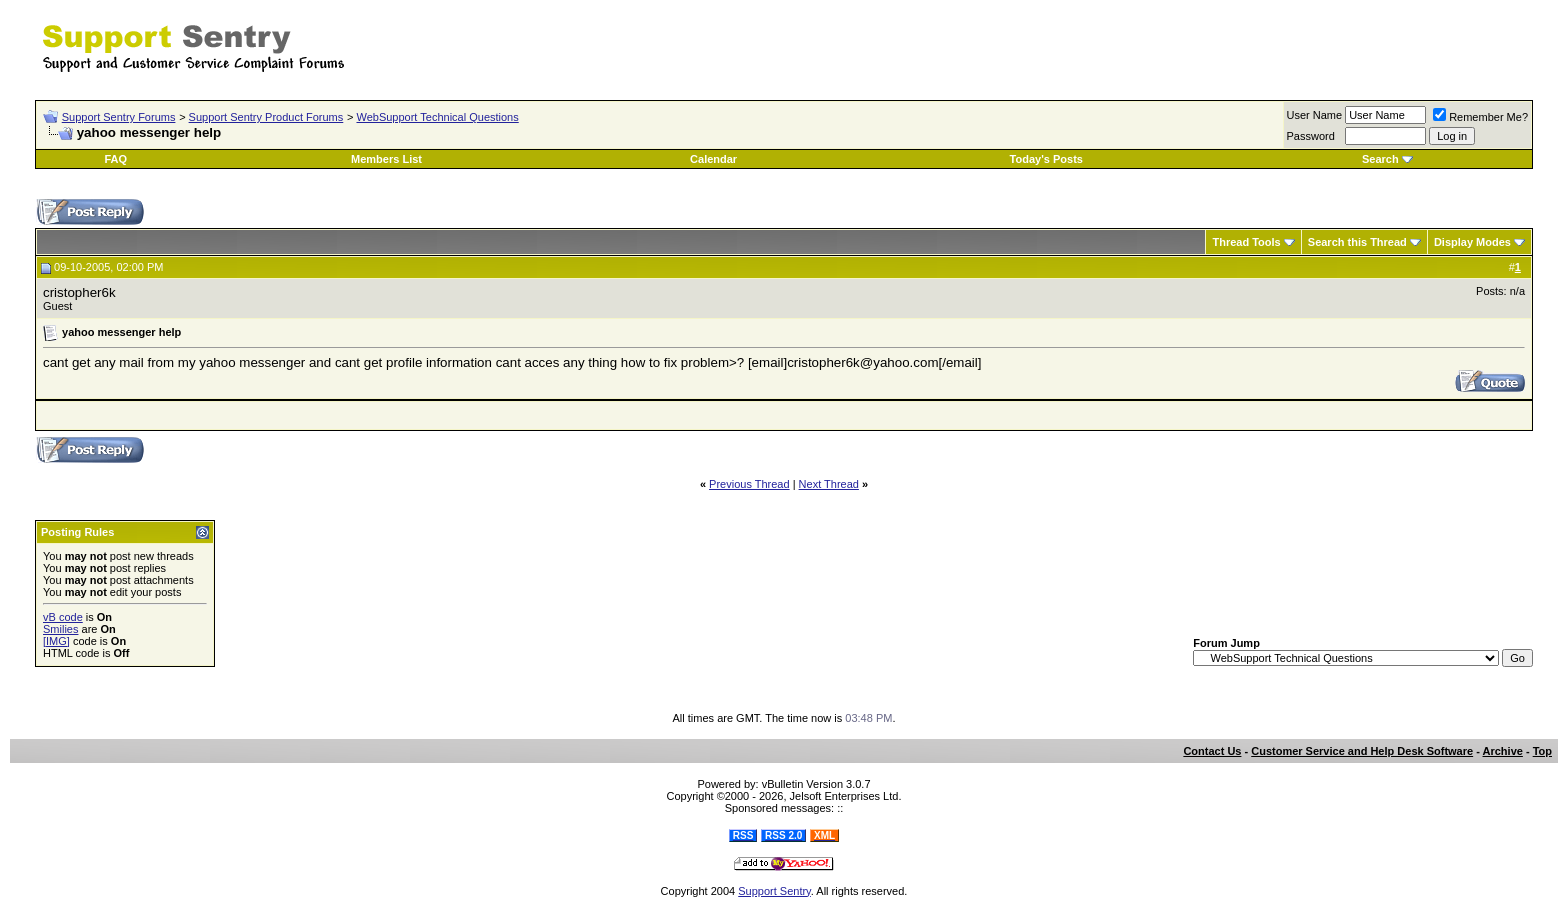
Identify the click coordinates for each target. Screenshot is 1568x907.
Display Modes (1472, 242)
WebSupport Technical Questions (437, 117)
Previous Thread (749, 484)
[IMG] (56, 641)
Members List (386, 159)
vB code (63, 617)
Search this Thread (1357, 242)
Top (1542, 751)
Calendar (713, 159)
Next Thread (829, 484)
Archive (1503, 751)
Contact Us (1212, 751)
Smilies (60, 629)
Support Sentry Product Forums (266, 117)
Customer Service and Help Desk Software (1362, 751)
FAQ (115, 159)
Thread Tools (1246, 242)
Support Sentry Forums (119, 117)
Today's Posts (1046, 159)
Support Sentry (774, 891)
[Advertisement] (1299, 38)
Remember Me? (1480, 117)
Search (1380, 159)
